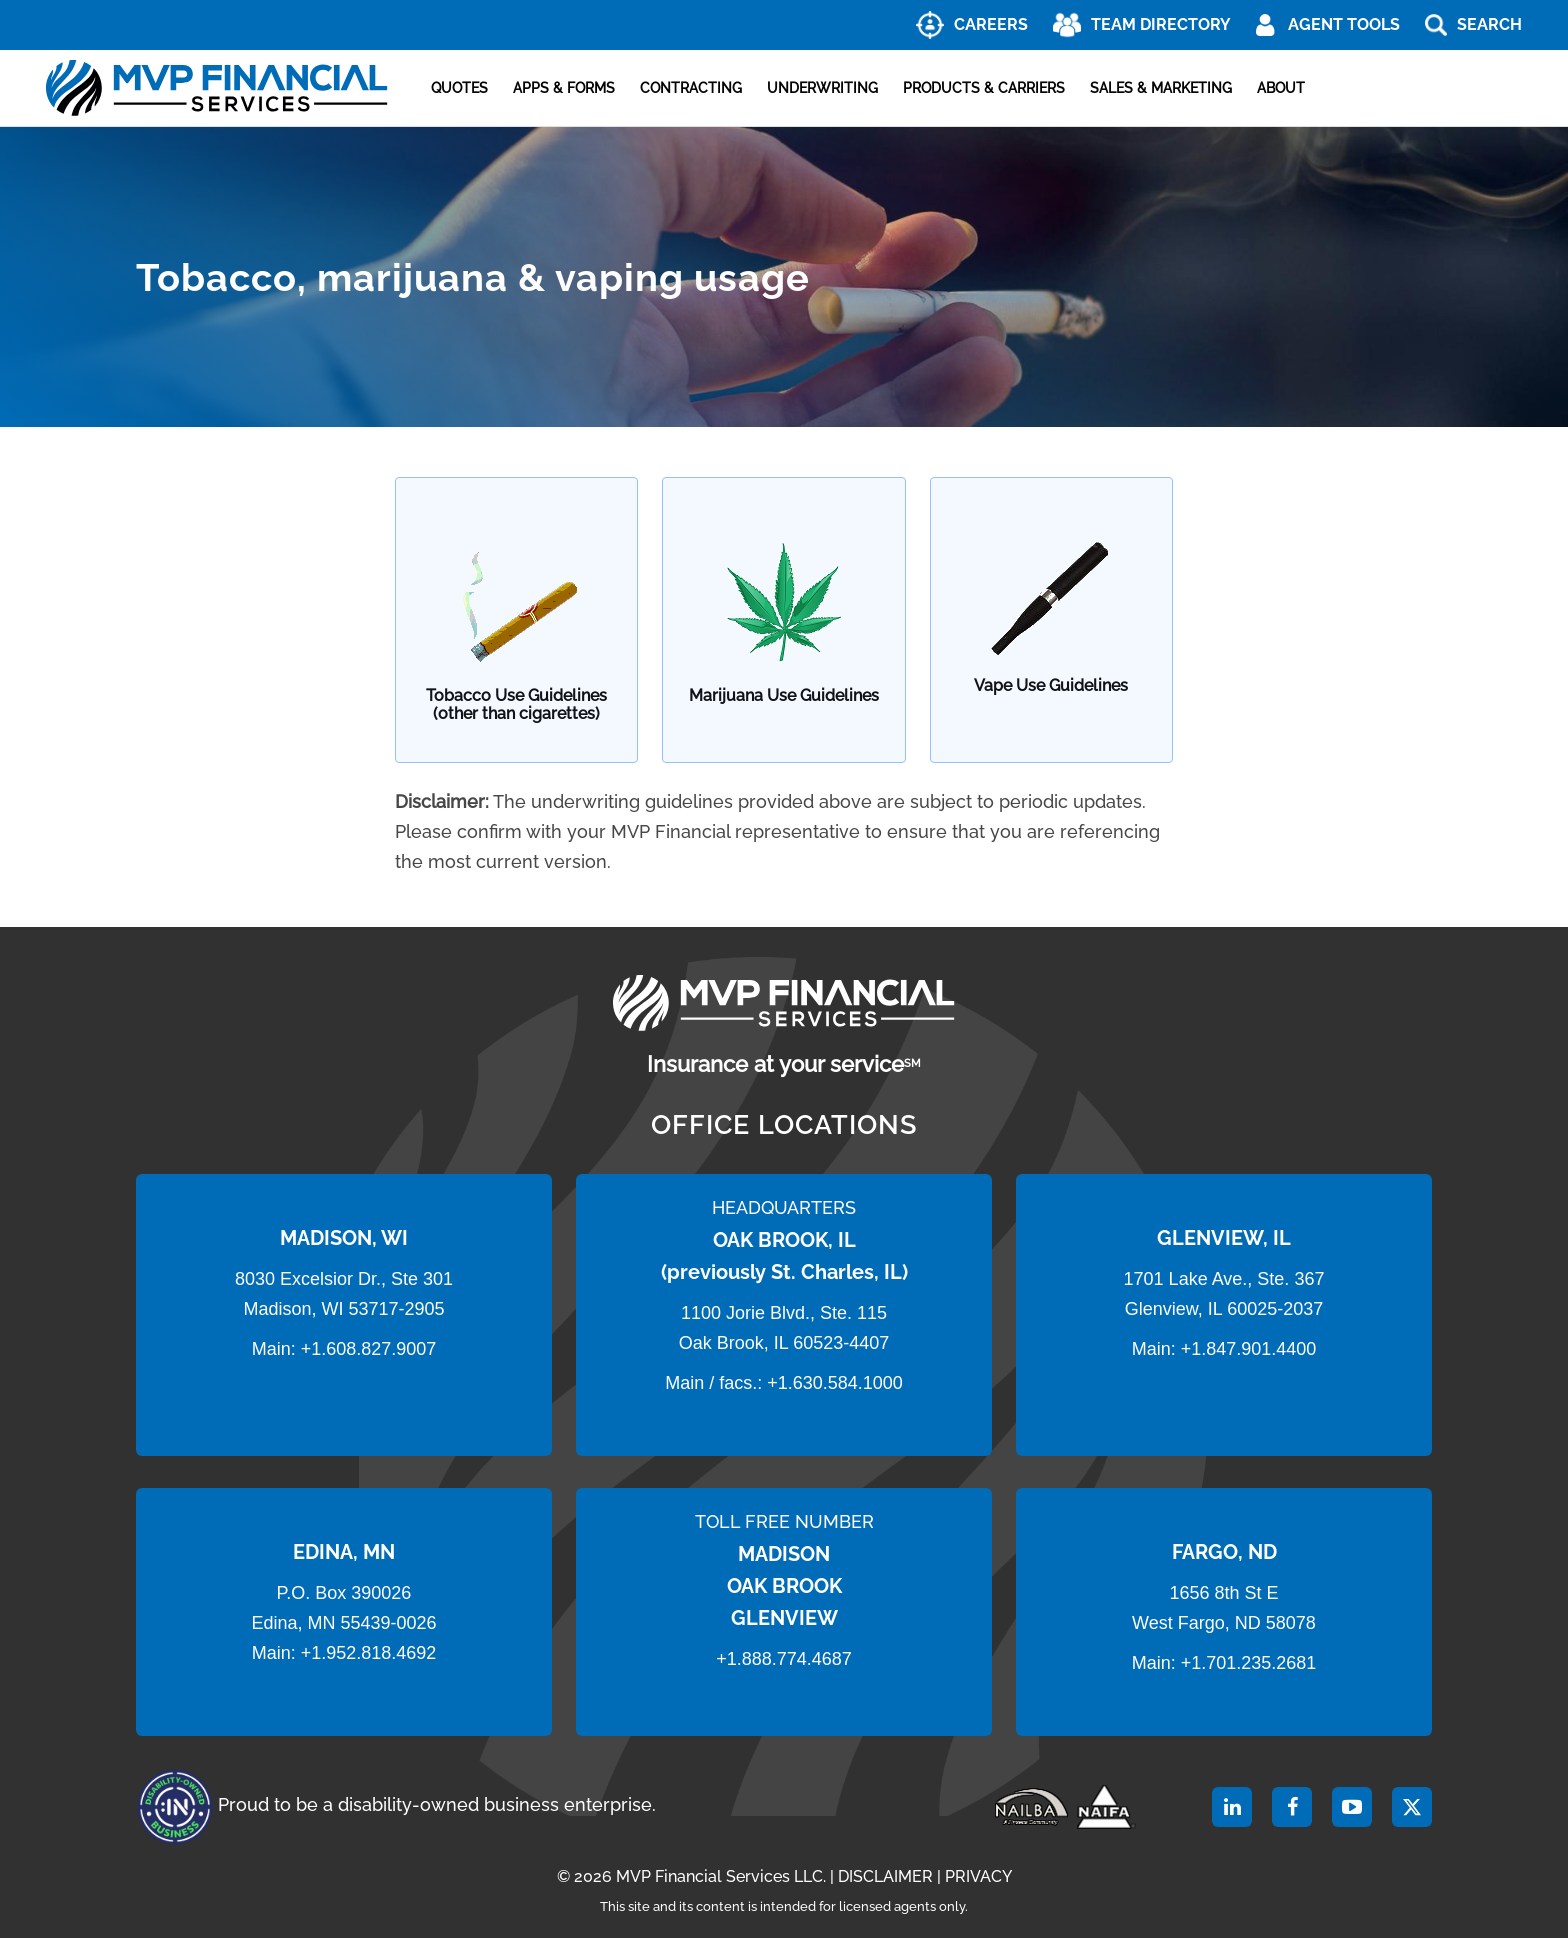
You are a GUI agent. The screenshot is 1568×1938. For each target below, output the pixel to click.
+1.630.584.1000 (835, 1383)
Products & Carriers (984, 88)
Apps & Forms (564, 88)
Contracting (691, 88)
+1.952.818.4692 (369, 1653)
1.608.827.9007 (373, 1349)
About (1281, 88)
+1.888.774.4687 (784, 1659)
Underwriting (822, 88)
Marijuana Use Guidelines (784, 696)
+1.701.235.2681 (1249, 1663)
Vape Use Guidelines (1051, 686)
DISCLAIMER (885, 1876)
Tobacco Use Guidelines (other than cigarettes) (516, 704)
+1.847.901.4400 (1246, 1349)
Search (1489, 24)
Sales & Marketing (1161, 88)
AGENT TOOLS (1344, 24)
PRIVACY (978, 1876)
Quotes (459, 88)
